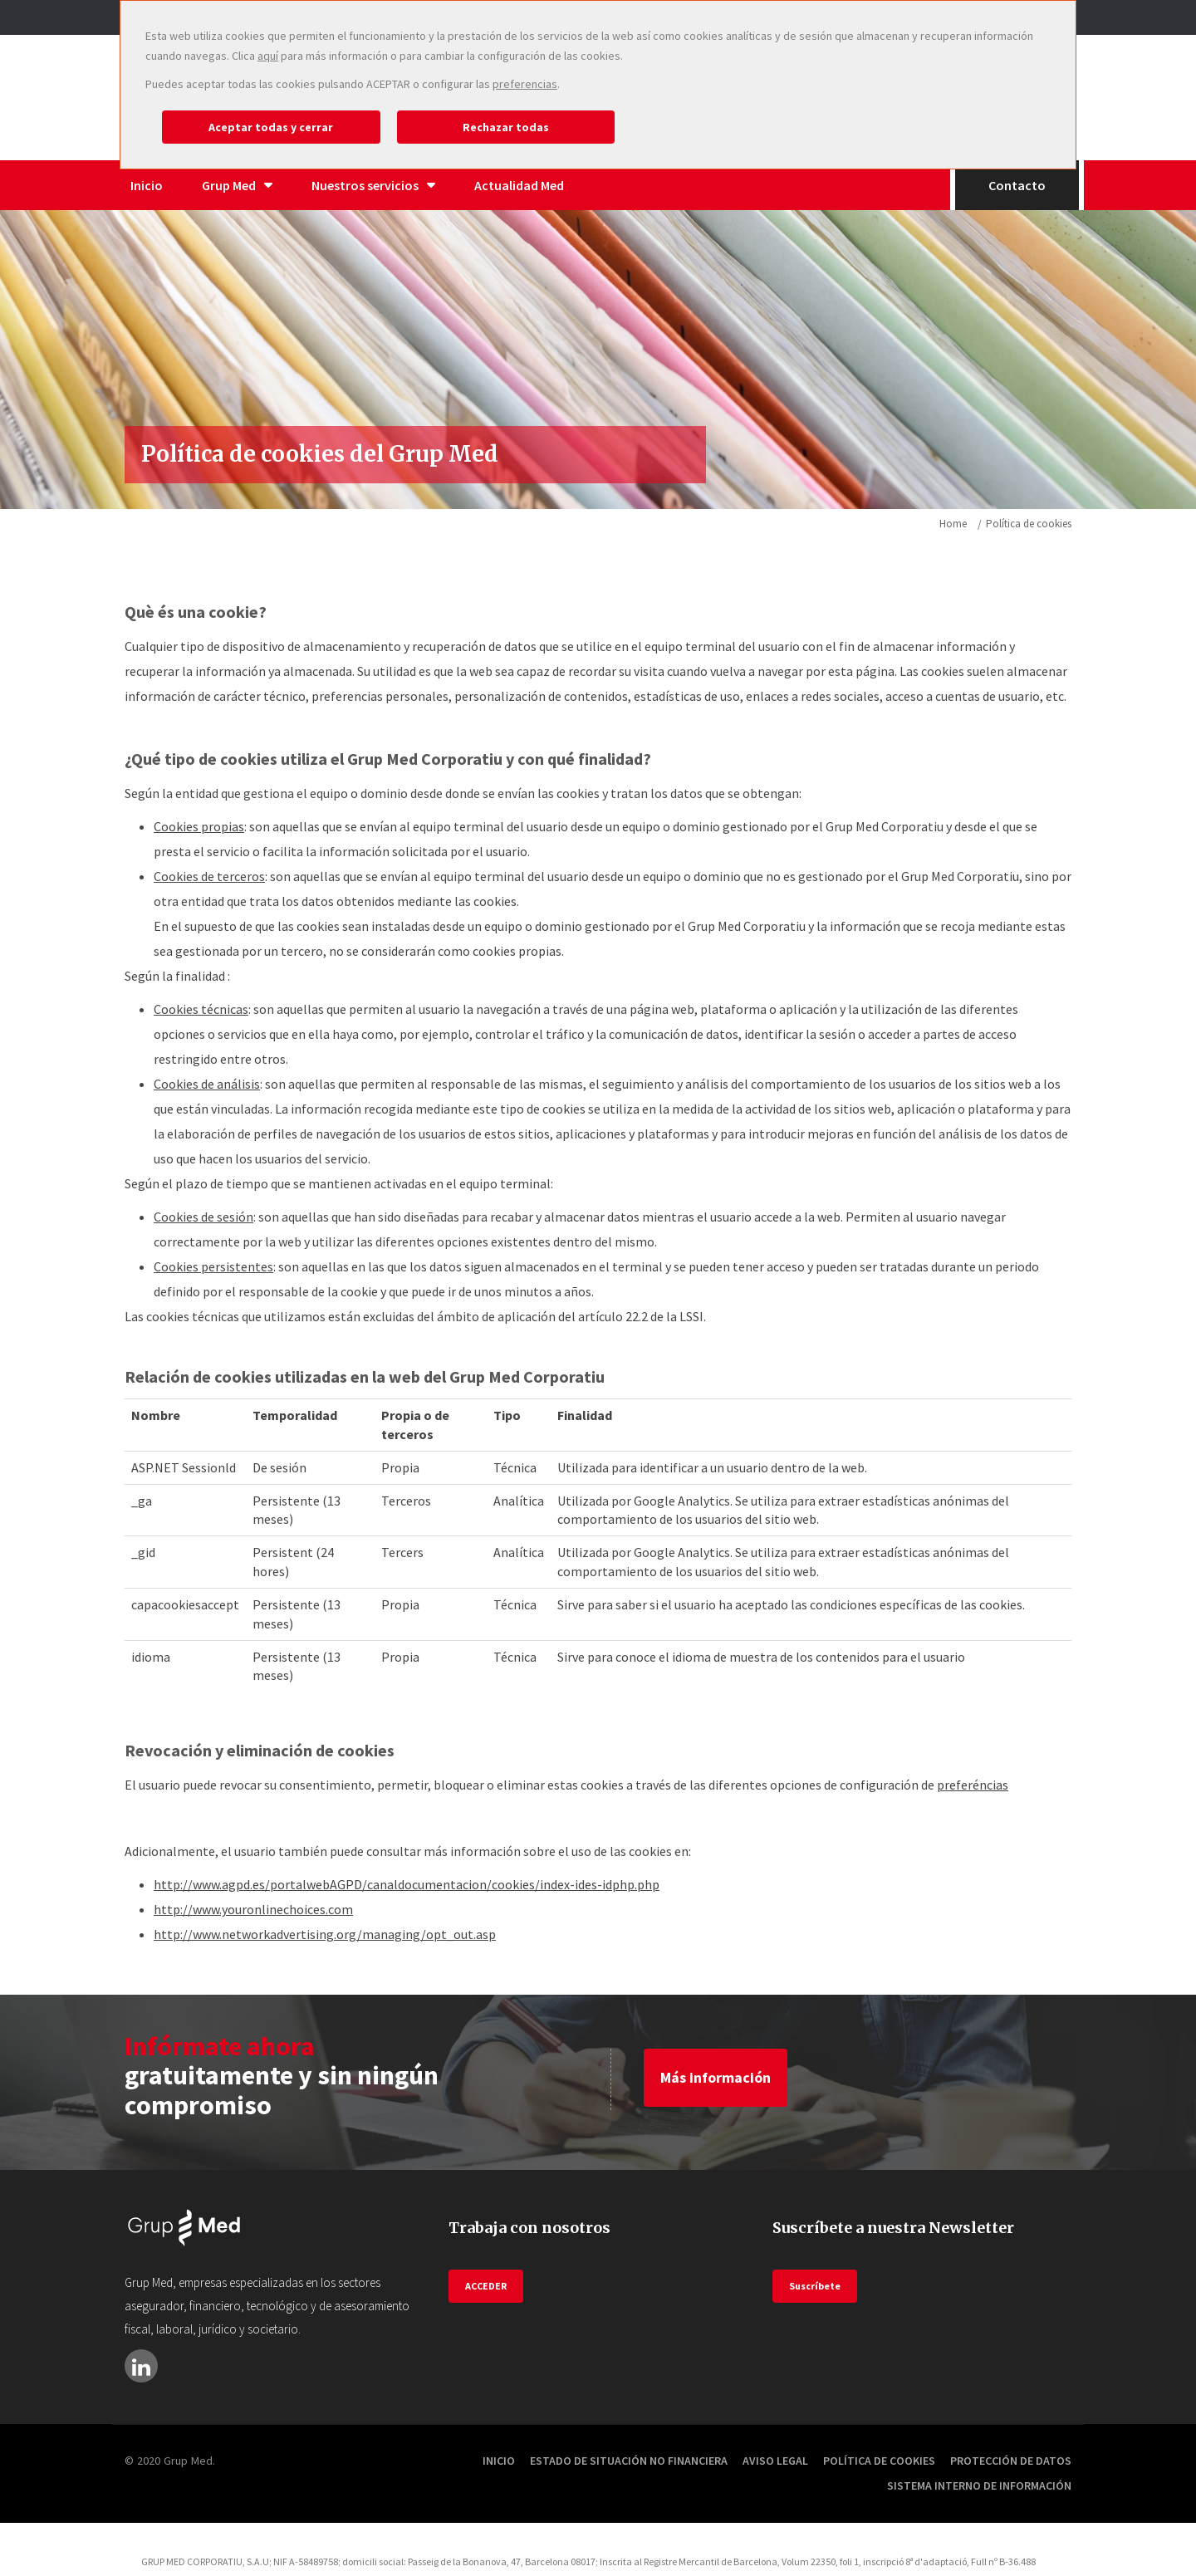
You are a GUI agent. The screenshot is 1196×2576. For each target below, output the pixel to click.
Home (953, 524)
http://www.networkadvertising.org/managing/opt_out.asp (325, 1934)
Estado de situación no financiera (629, 2460)
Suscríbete (815, 2286)
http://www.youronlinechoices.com (253, 1909)
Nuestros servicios (373, 185)
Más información (715, 2077)
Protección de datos (1010, 2460)
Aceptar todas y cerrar (270, 127)
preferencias (525, 83)
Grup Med (237, 185)
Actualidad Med (519, 185)
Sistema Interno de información (979, 2485)
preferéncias (972, 1784)
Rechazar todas (506, 127)
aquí (267, 55)
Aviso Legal (775, 2460)
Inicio (146, 185)
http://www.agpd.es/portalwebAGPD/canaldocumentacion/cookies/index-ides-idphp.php (406, 1884)
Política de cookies (879, 2460)
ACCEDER (486, 2286)
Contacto (1017, 185)
